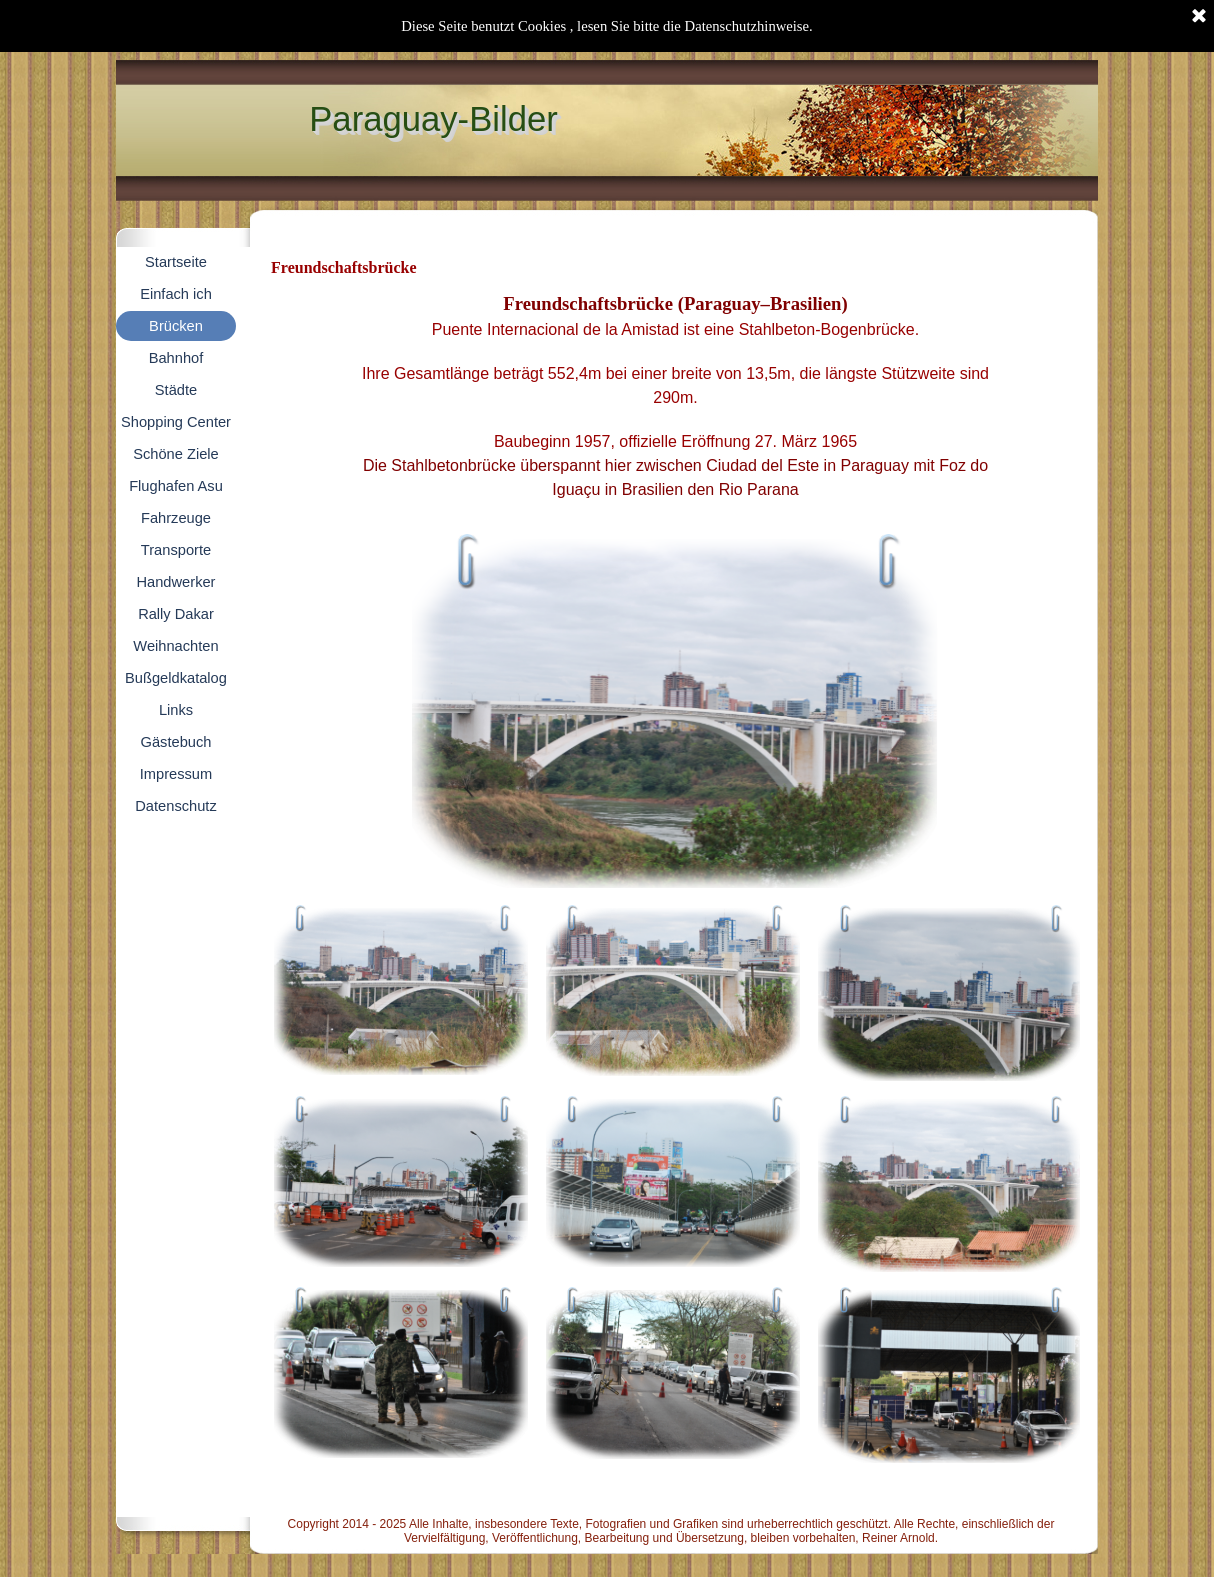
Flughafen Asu (176, 486)
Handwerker (175, 582)
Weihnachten (175, 646)
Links (176, 710)
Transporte (176, 550)
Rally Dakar (176, 614)
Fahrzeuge (176, 518)
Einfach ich (176, 294)
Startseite (176, 262)
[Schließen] (1199, 17)
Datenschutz (175, 806)
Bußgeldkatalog (176, 678)
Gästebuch (176, 742)
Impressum (176, 774)
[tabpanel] (675, 406)
